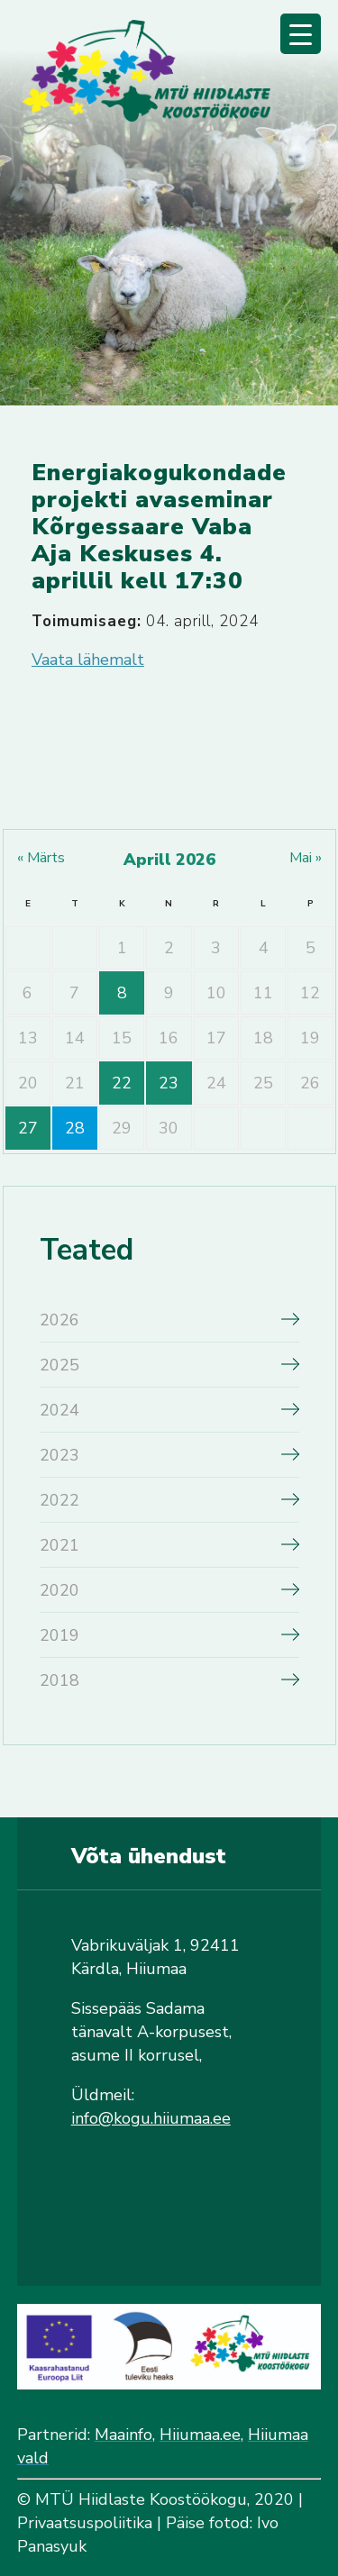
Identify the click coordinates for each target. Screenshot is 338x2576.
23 (168, 1083)
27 (28, 1128)
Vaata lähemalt (88, 659)
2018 (59, 1680)
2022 (59, 1500)
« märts (41, 858)
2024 (59, 1410)
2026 (59, 1320)
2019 (59, 1635)
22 (122, 1083)
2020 (59, 1590)
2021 (59, 1545)
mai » (305, 858)
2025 (59, 1365)
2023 (59, 1455)
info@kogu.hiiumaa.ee (151, 2118)
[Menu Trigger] (300, 34)
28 (75, 1128)
